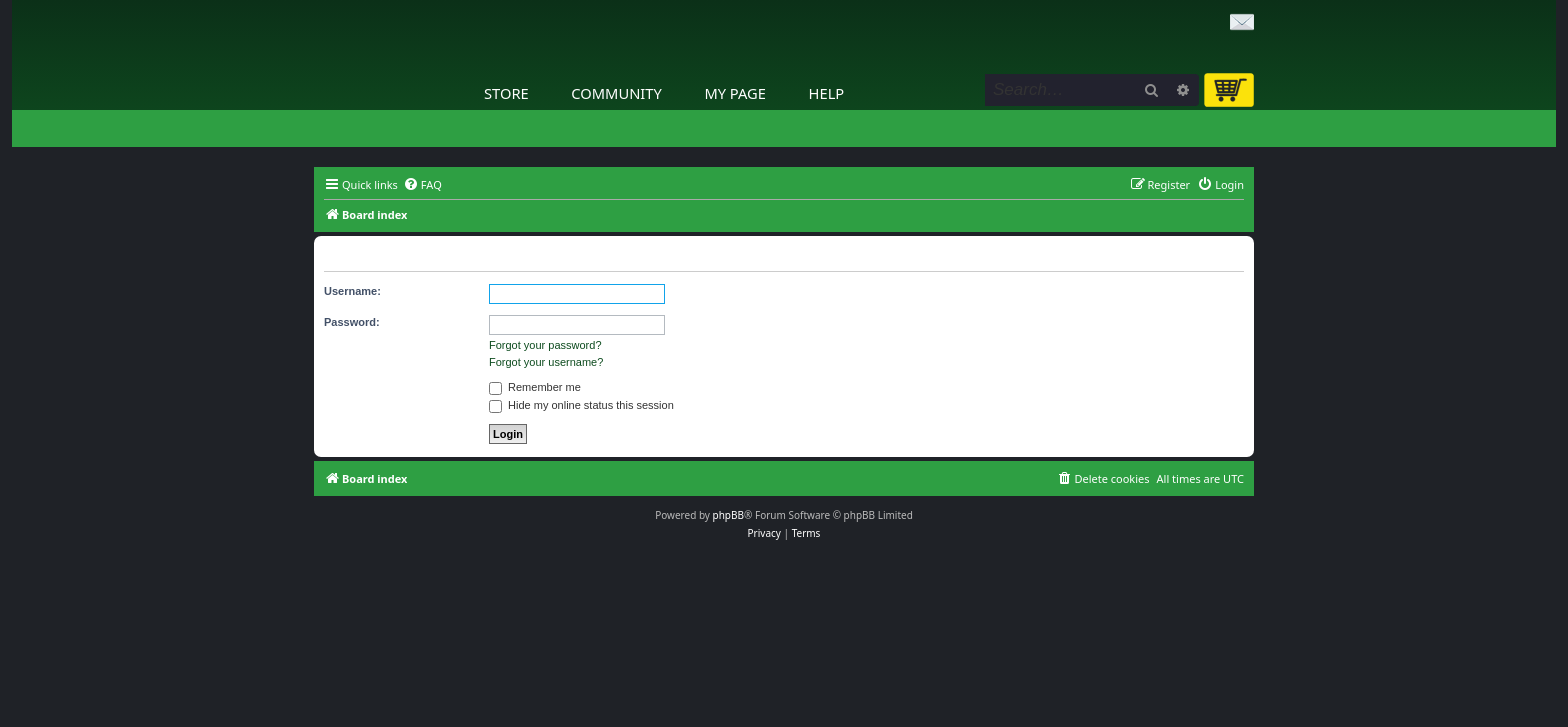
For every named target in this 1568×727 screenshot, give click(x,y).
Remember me (535, 387)
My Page (735, 93)
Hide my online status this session (581, 405)
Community (616, 93)
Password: (352, 322)
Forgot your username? (546, 362)
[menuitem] (422, 185)
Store (506, 93)
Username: (352, 291)
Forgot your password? (545, 345)
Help (827, 93)
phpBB (728, 515)
